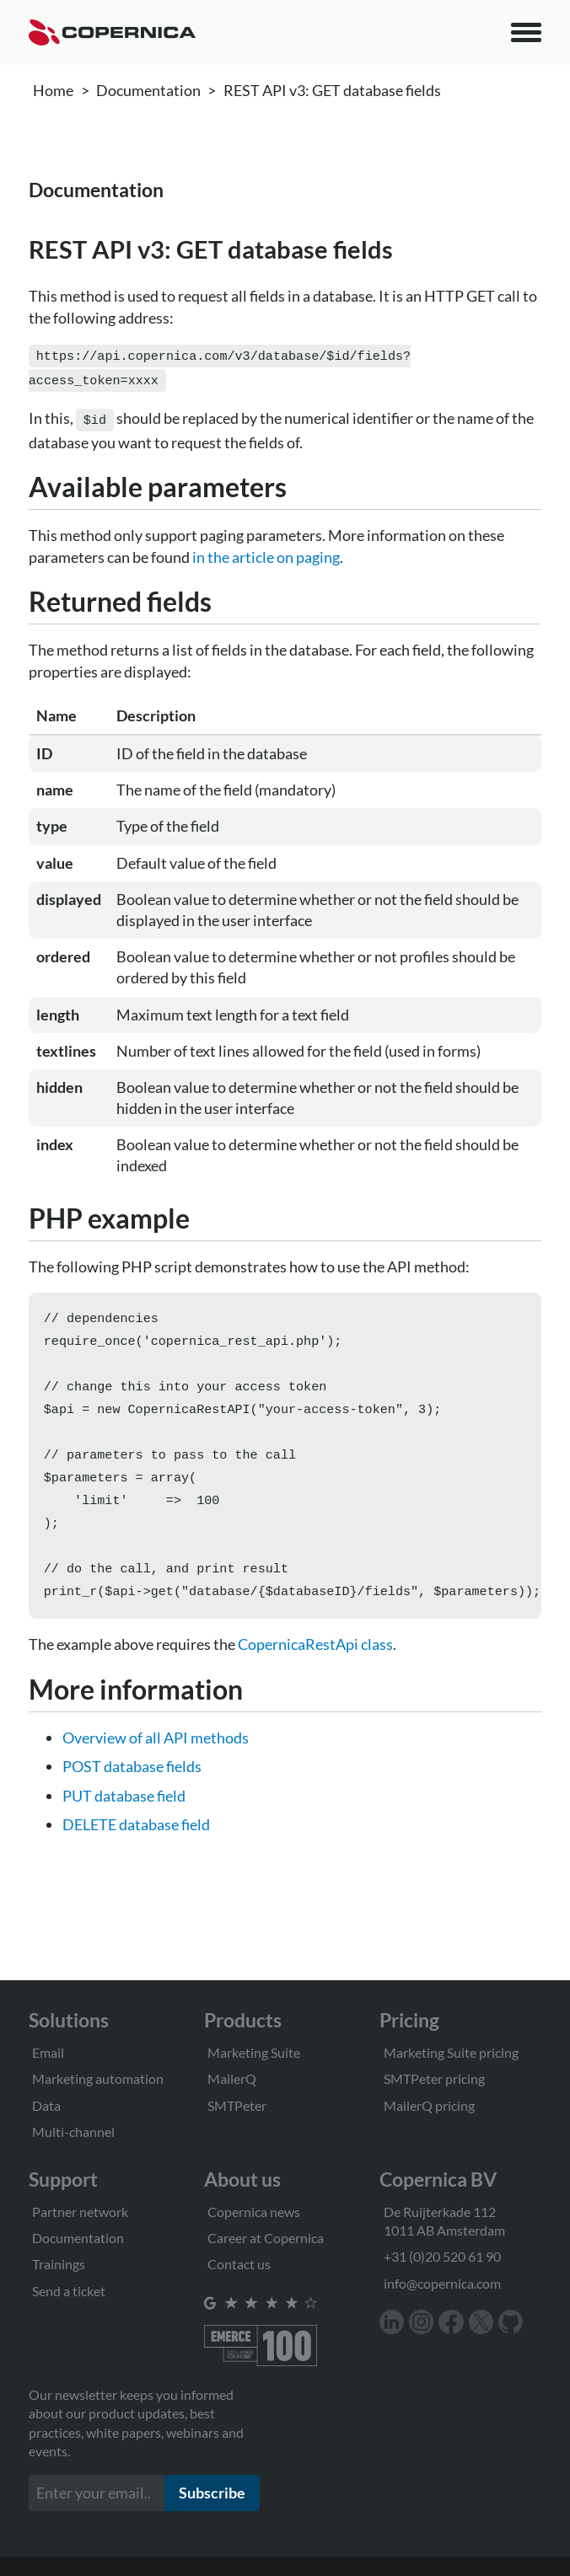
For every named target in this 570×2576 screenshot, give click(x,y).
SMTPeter (236, 2105)
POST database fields (132, 1783)
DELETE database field (136, 1841)
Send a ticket (68, 2291)
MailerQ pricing (429, 2105)
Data (46, 2105)
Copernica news (253, 2212)
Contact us (239, 2264)
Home (53, 90)
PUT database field (124, 1812)
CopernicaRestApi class (315, 1661)
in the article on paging (266, 552)
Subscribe (212, 2492)
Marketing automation (98, 2078)
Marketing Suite (253, 2052)
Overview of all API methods (155, 1754)
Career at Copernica (265, 2238)
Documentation (148, 90)
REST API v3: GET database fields (332, 90)
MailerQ (231, 2078)
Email (48, 2052)
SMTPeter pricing (434, 2078)
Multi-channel (73, 2131)
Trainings (58, 2264)
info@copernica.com (442, 2283)
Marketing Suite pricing (451, 2052)
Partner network (80, 2212)
